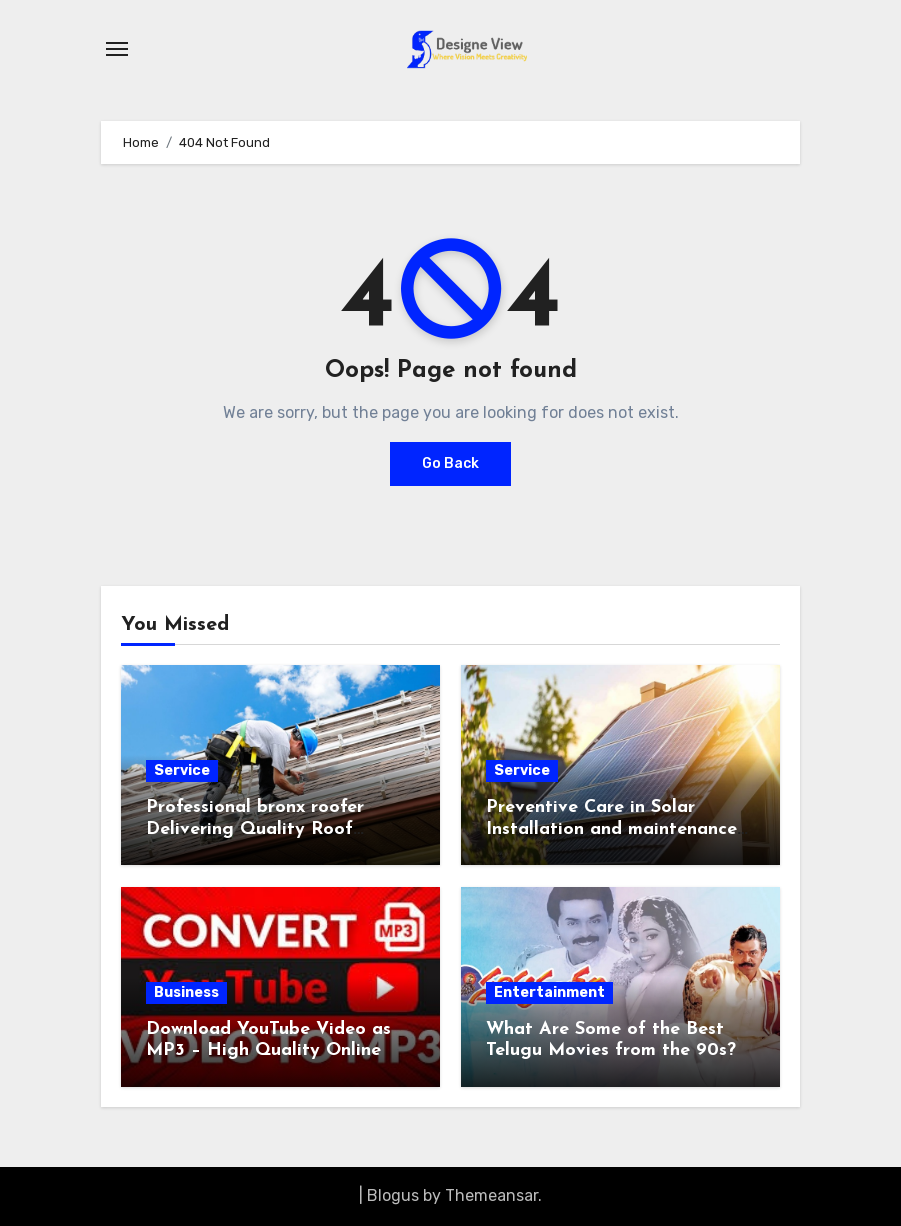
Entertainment (549, 992)
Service (182, 770)
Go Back (450, 463)
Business (186, 992)
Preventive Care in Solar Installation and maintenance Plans (611, 829)
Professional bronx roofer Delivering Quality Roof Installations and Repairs (255, 829)
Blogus (393, 1195)
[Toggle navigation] (117, 49)
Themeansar (491, 1195)
